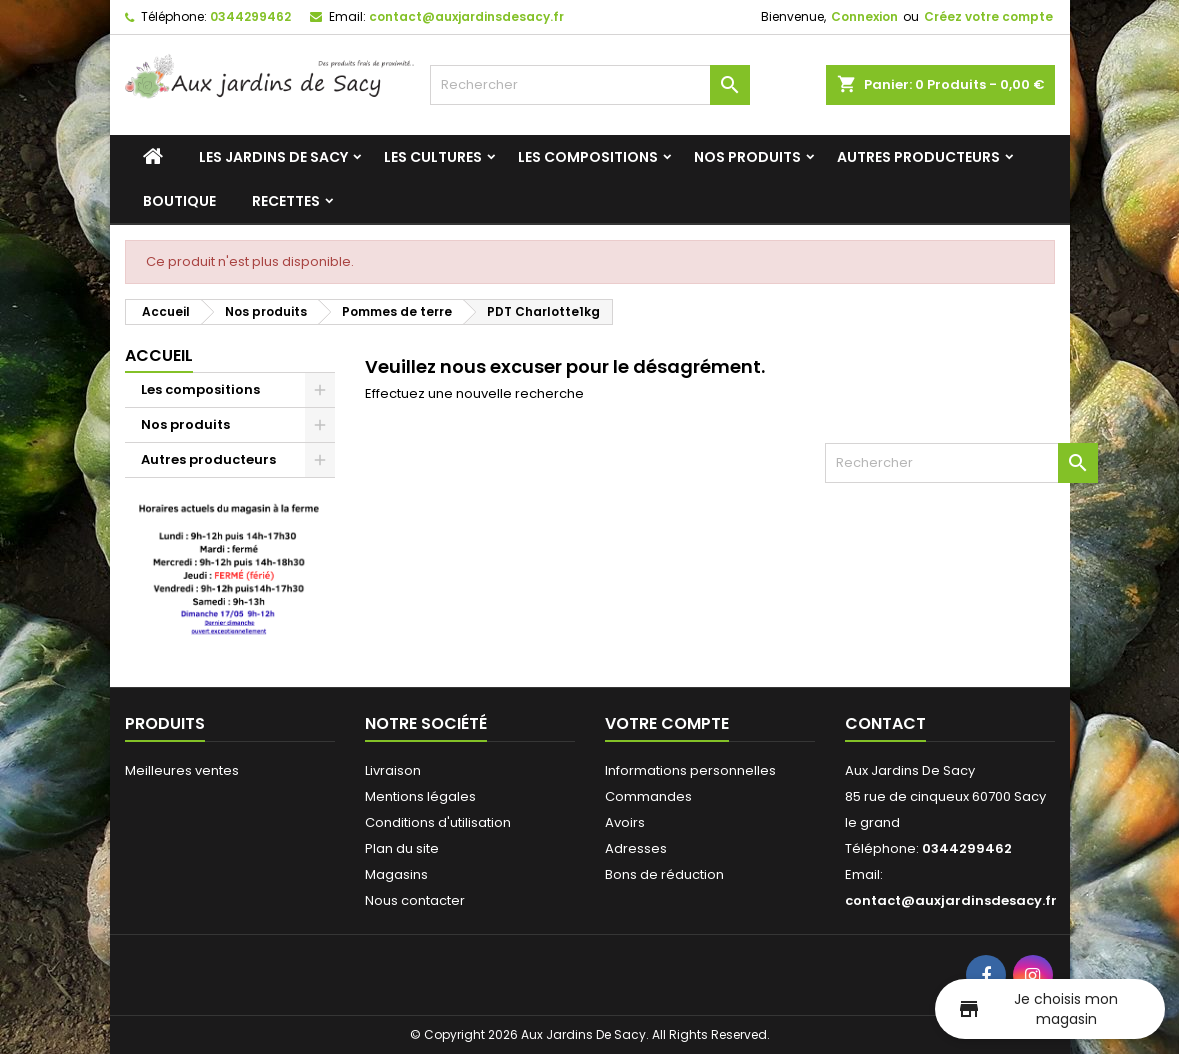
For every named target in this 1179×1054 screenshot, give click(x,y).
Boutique (179, 201)
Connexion (864, 16)
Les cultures (433, 157)
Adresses (636, 848)
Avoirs (625, 822)
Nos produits (747, 157)
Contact (885, 723)
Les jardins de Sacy (273, 157)
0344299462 (250, 16)
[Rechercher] (590, 85)
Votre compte (667, 723)
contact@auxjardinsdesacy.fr (466, 16)
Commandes (648, 796)
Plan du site (402, 848)
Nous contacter (415, 900)
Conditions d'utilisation (438, 822)
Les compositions (588, 157)
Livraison (393, 770)
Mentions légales (420, 796)
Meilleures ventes (182, 770)
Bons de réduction (664, 874)
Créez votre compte (988, 16)
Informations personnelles (690, 770)
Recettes (286, 201)
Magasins (396, 874)
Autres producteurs (918, 157)
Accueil (159, 355)
